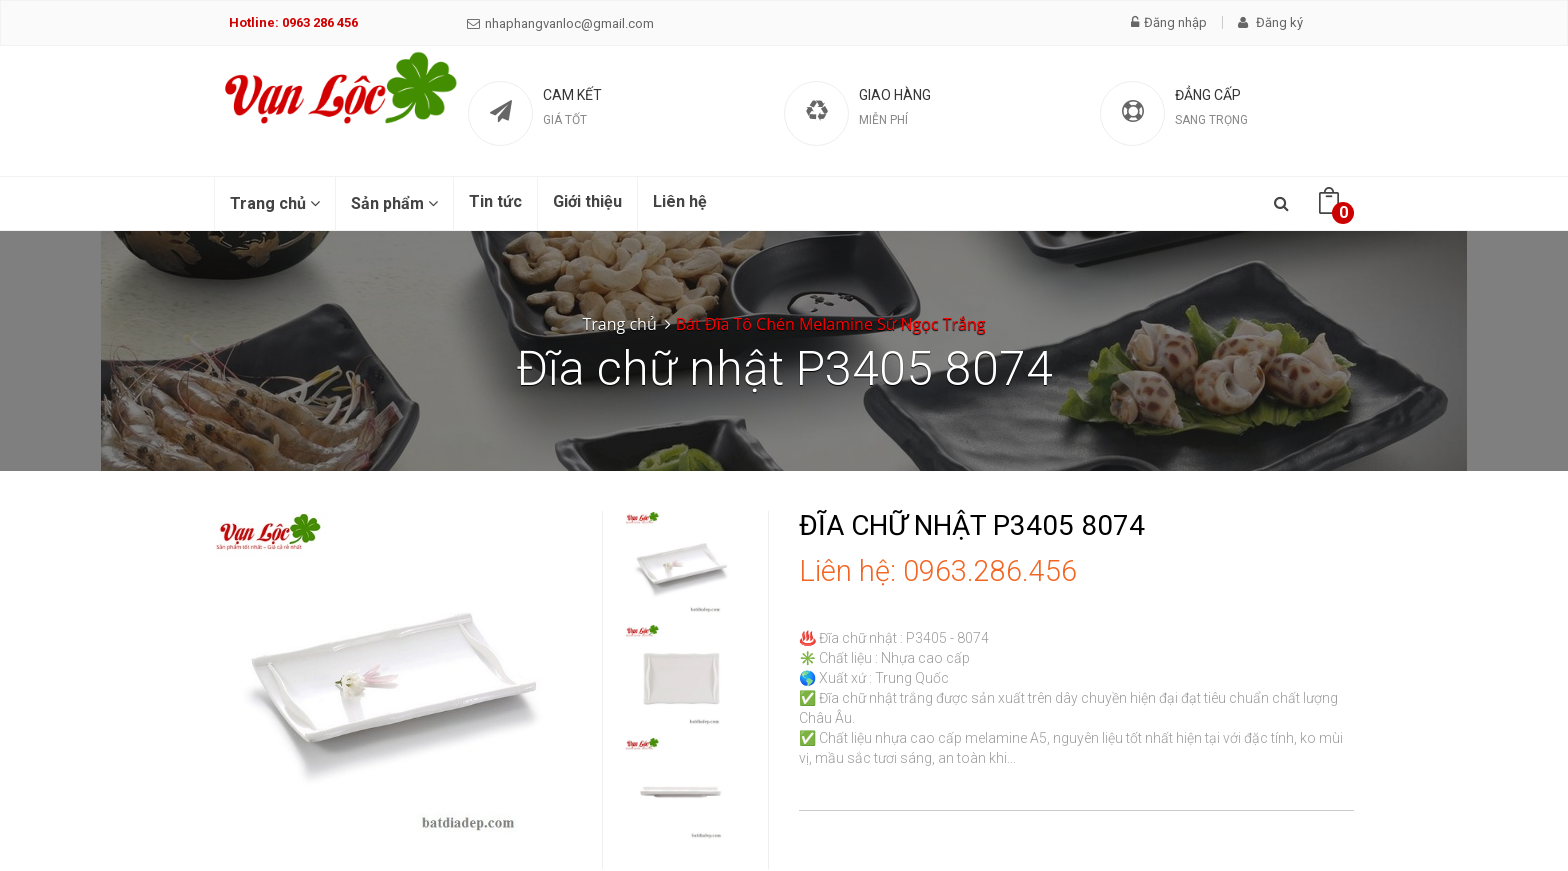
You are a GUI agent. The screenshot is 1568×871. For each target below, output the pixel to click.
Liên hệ (680, 201)
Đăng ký (1270, 22)
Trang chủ (275, 203)
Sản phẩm (394, 203)
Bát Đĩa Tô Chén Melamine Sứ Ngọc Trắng (831, 324)
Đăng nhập (1169, 22)
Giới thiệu (587, 201)
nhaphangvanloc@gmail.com (560, 23)
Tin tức (495, 201)
